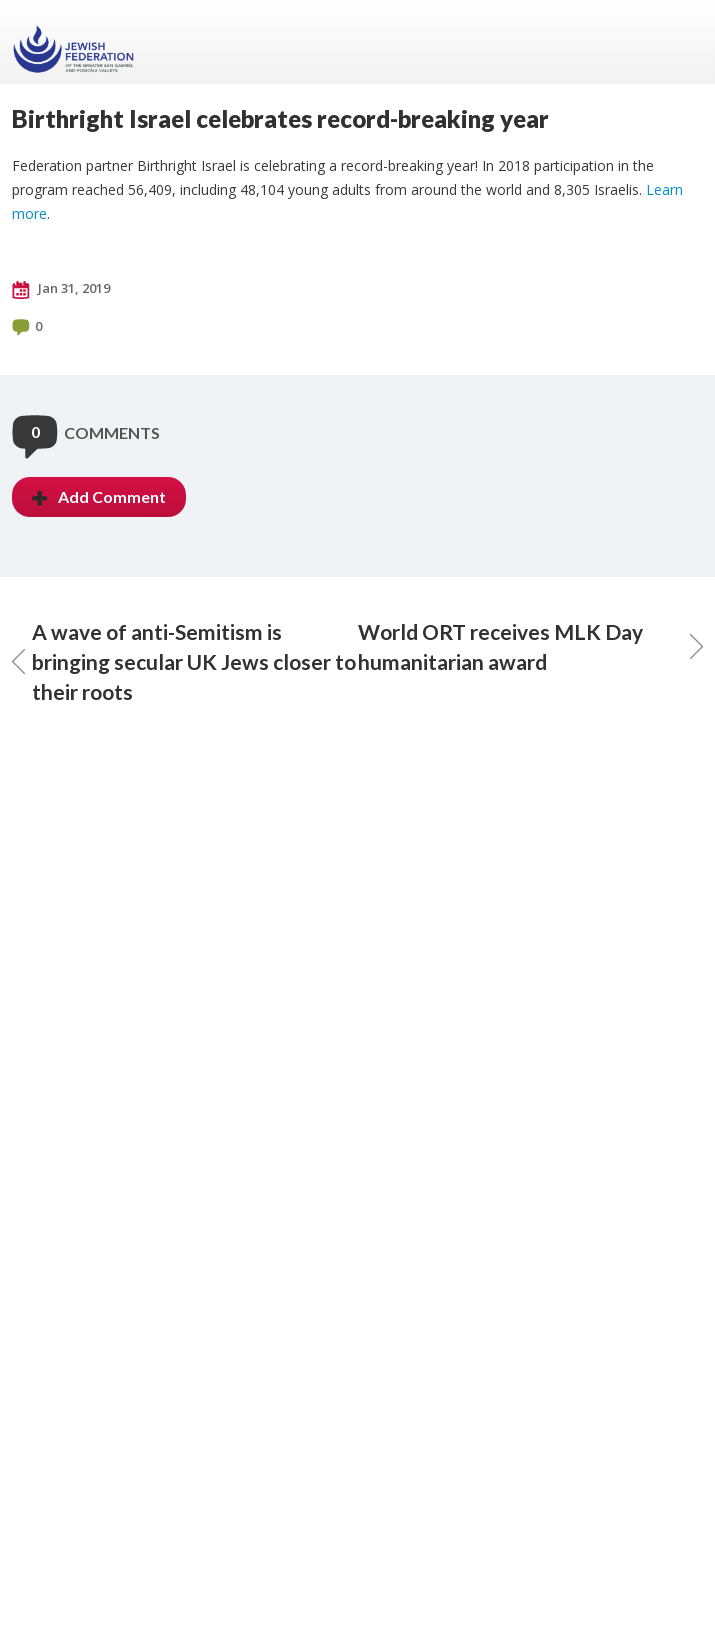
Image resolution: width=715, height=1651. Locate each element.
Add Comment (99, 496)
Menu (680, 42)
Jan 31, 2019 (61, 289)
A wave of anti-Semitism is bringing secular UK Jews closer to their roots (184, 661)
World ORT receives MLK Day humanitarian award (531, 646)
